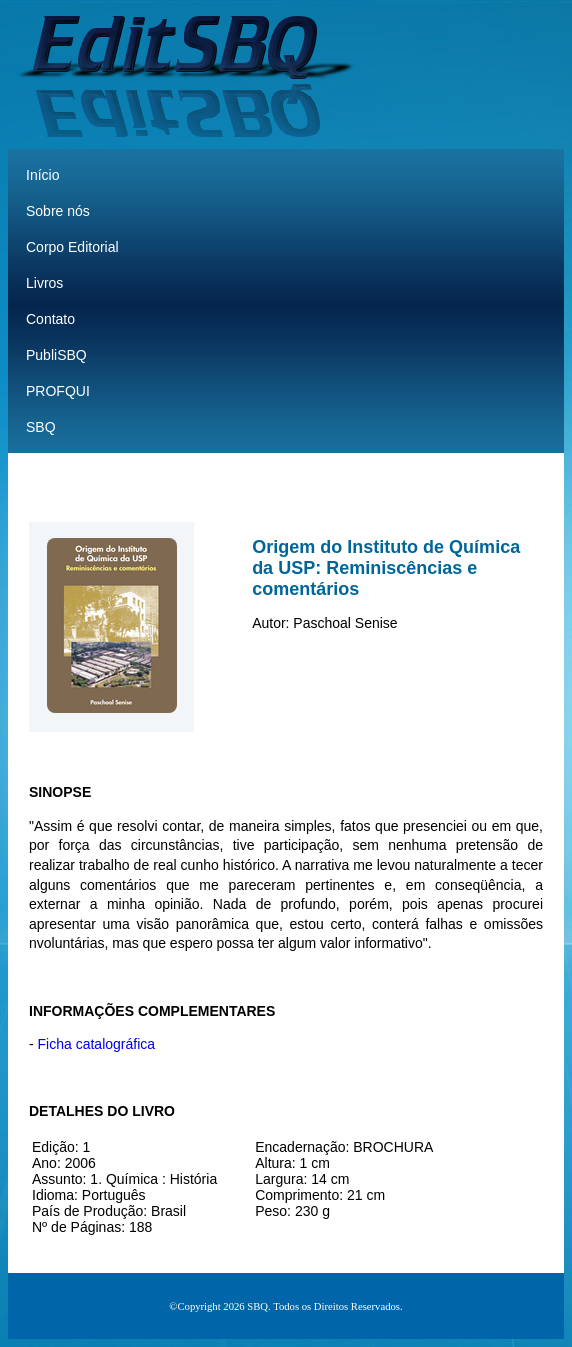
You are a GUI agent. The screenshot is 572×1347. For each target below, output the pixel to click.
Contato (50, 319)
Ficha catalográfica (97, 1044)
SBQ (41, 427)
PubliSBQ (56, 355)
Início (42, 175)
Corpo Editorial (72, 247)
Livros (44, 283)
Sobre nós (58, 211)
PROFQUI (58, 391)
